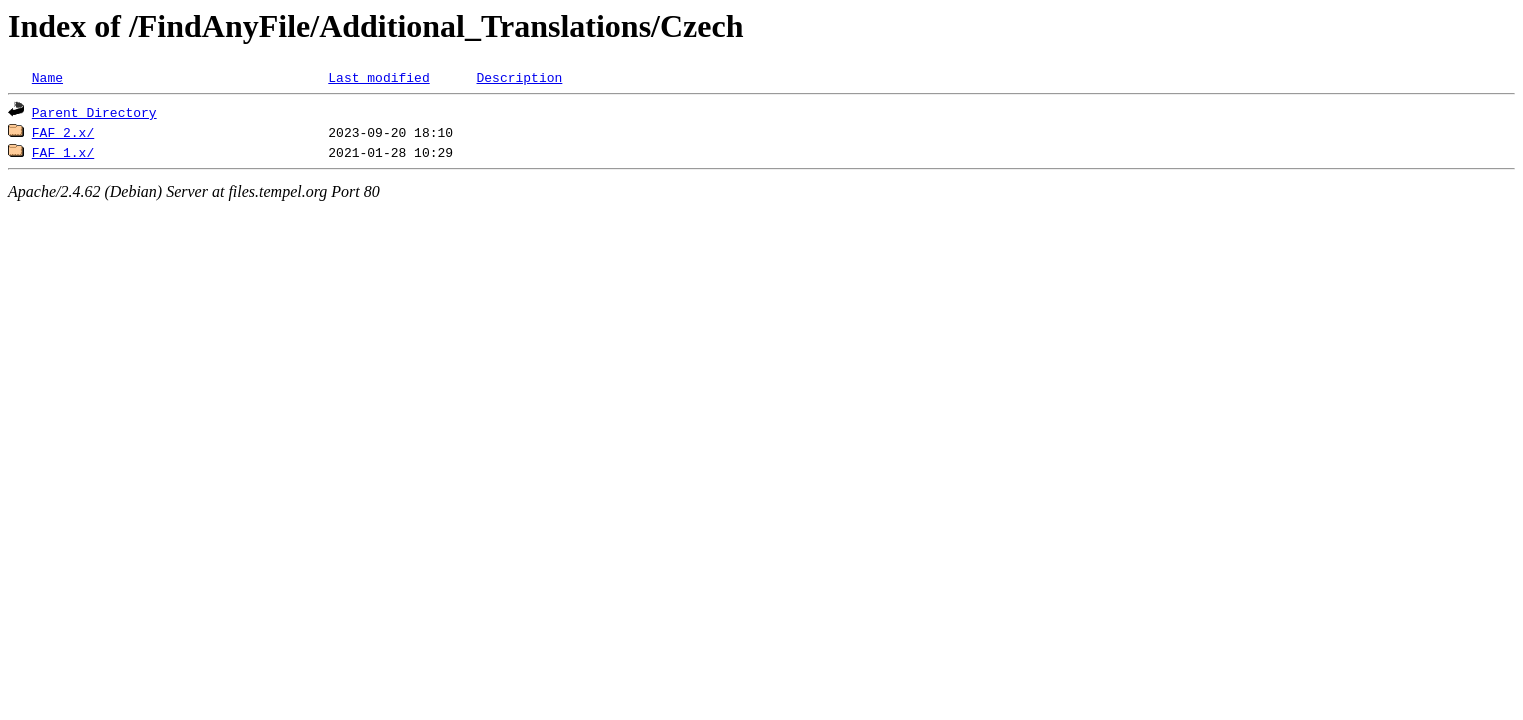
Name (47, 77)
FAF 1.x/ (63, 152)
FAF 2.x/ (63, 132)
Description (519, 77)
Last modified (378, 77)
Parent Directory (94, 112)
